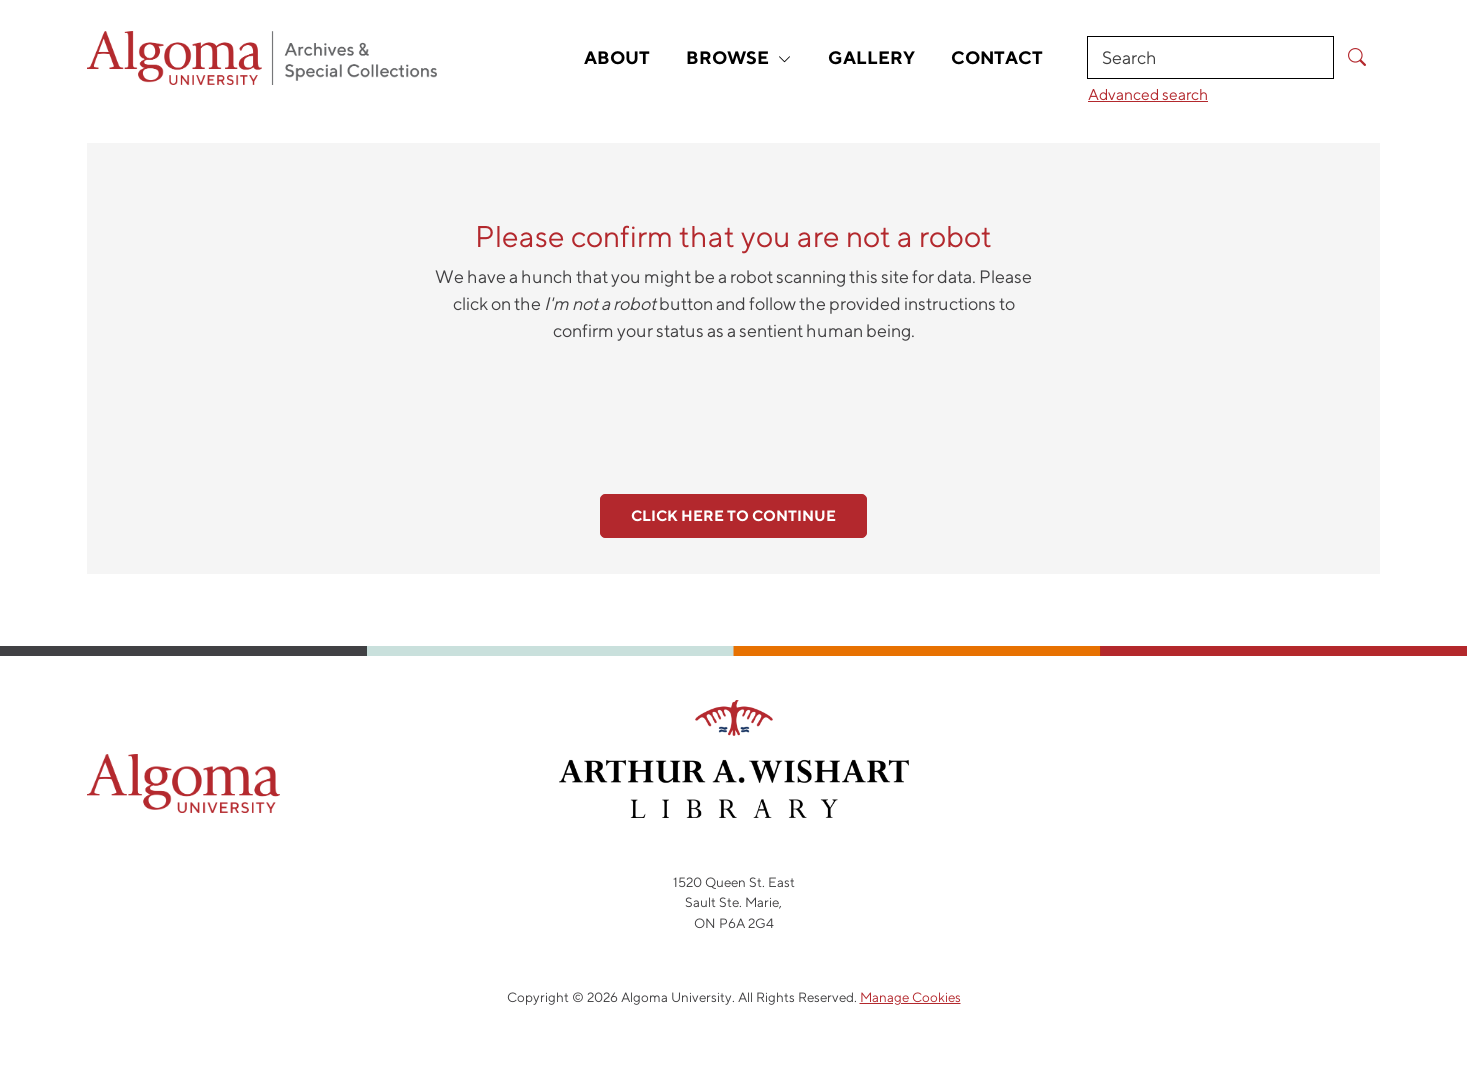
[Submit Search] (1356, 57)
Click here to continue (733, 515)
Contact (997, 57)
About (617, 57)
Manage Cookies (910, 997)
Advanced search (1148, 94)
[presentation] (734, 407)
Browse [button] (739, 57)
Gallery (871, 57)
